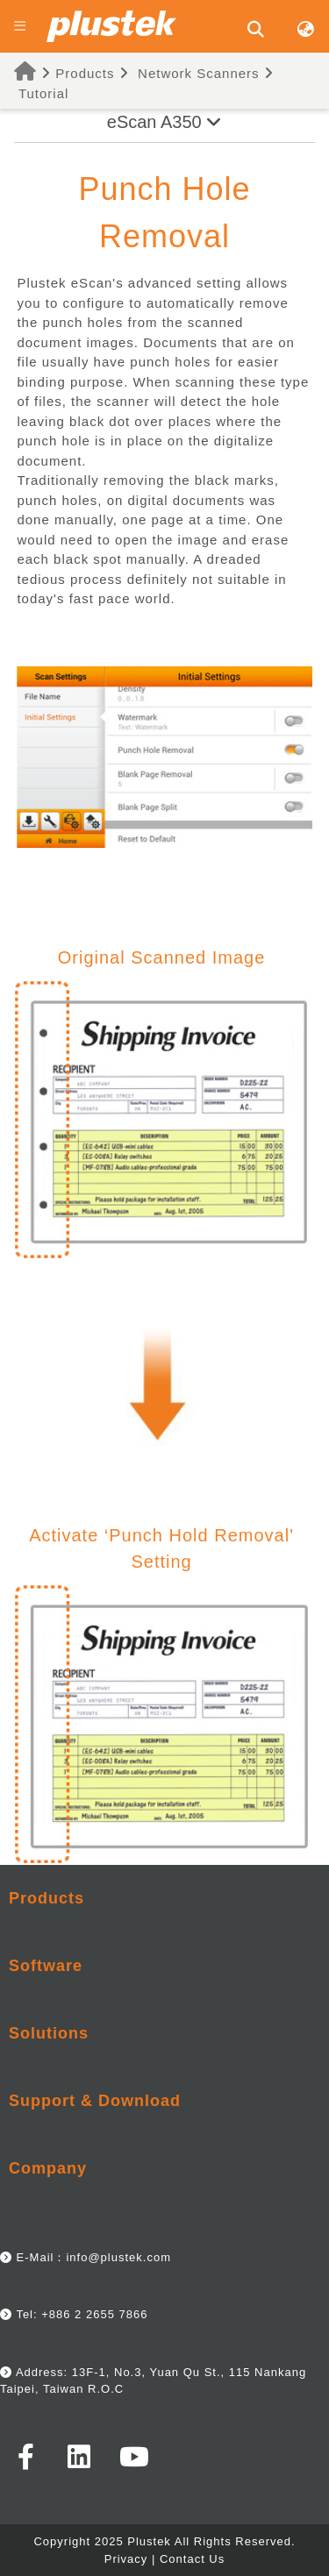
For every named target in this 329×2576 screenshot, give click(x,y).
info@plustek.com (118, 2257)
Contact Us (192, 2558)
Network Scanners (199, 73)
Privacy (126, 2558)
